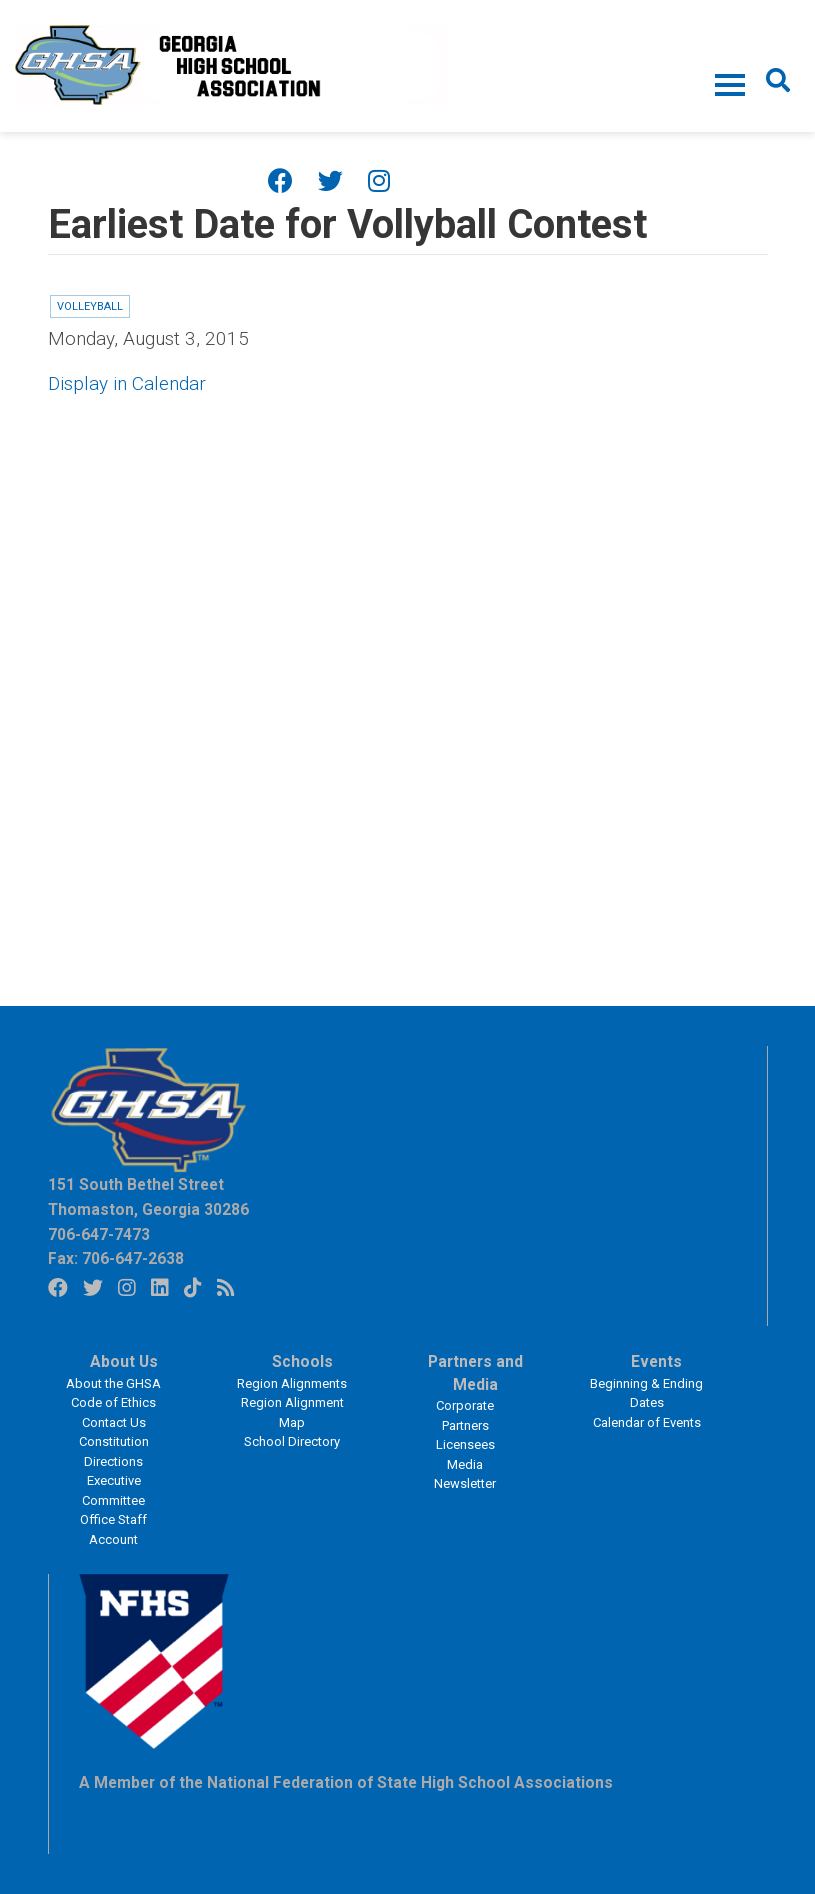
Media (465, 1464)
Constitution (114, 1441)
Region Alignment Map (292, 1412)
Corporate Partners (465, 1415)
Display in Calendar (127, 383)
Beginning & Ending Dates (646, 1393)
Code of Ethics (113, 1402)
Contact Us (114, 1422)
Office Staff (113, 1519)
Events (656, 1362)
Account (113, 1539)
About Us (124, 1362)
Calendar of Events (647, 1422)
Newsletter (465, 1483)
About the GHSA (113, 1383)
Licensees (465, 1444)
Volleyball (90, 306)
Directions (113, 1461)
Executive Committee (113, 1490)
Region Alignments (292, 1383)
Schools (302, 1362)
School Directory (292, 1441)
